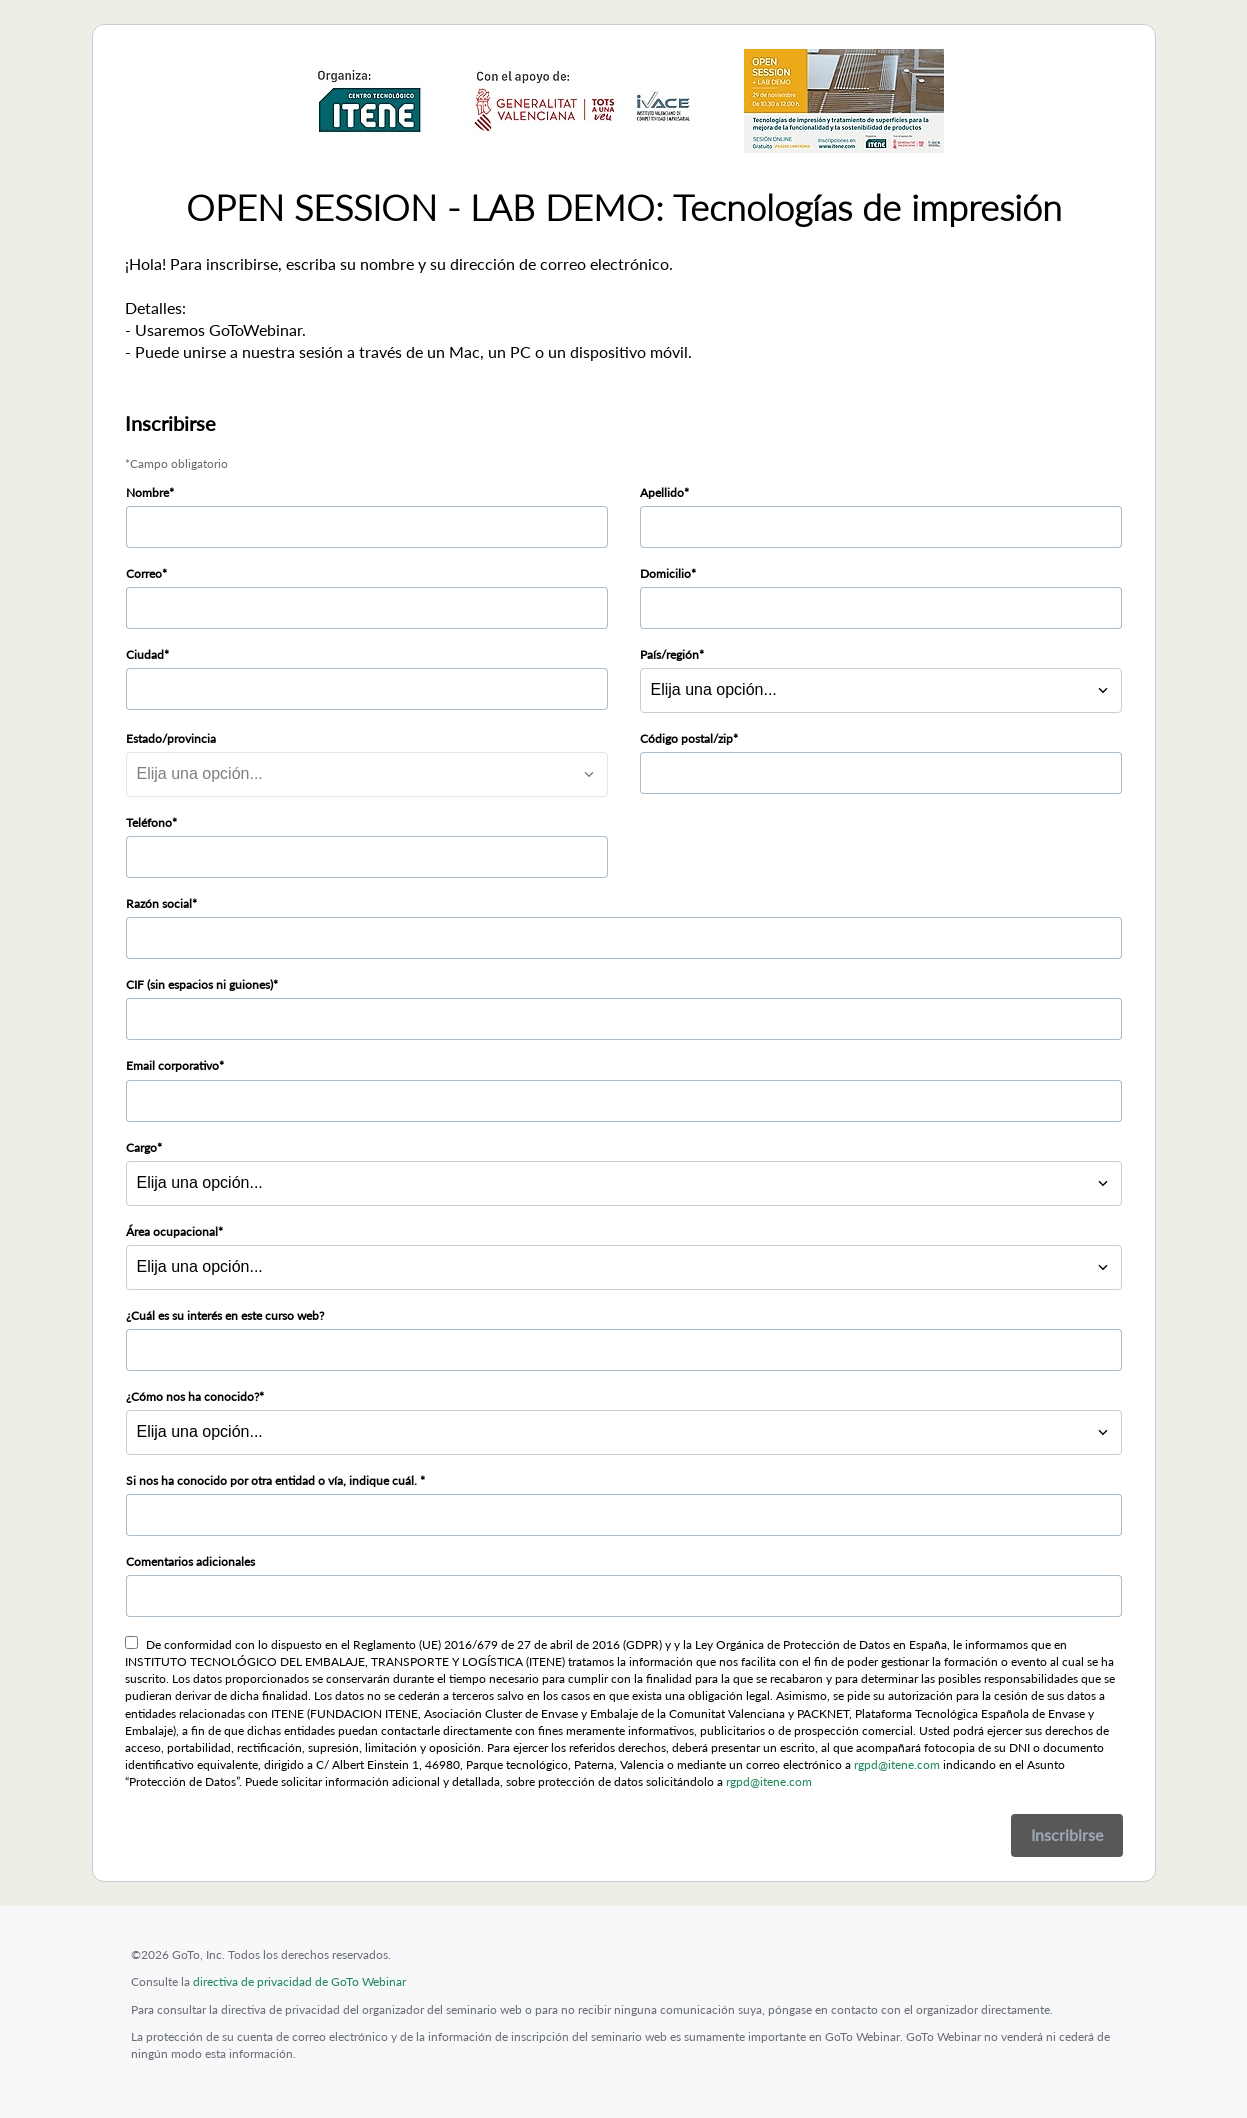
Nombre (147, 492)
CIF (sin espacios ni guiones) (199, 984)
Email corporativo (172, 1065)
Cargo (141, 1147)
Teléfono (149, 822)
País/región (669, 654)
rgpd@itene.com (897, 1764)
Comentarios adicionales (190, 1561)
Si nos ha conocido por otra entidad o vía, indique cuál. (273, 1480)
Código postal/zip (686, 738)
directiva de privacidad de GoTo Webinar (299, 1981)
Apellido (662, 492)
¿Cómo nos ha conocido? (192, 1396)
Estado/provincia (171, 738)
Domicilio (665, 573)
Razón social (159, 903)
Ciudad (145, 654)
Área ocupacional (172, 1231)
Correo (144, 573)
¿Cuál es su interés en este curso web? (225, 1315)
